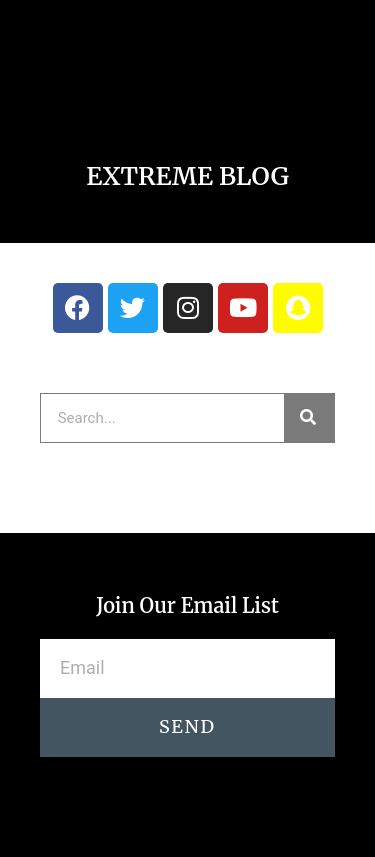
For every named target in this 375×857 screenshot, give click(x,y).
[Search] (309, 418)
